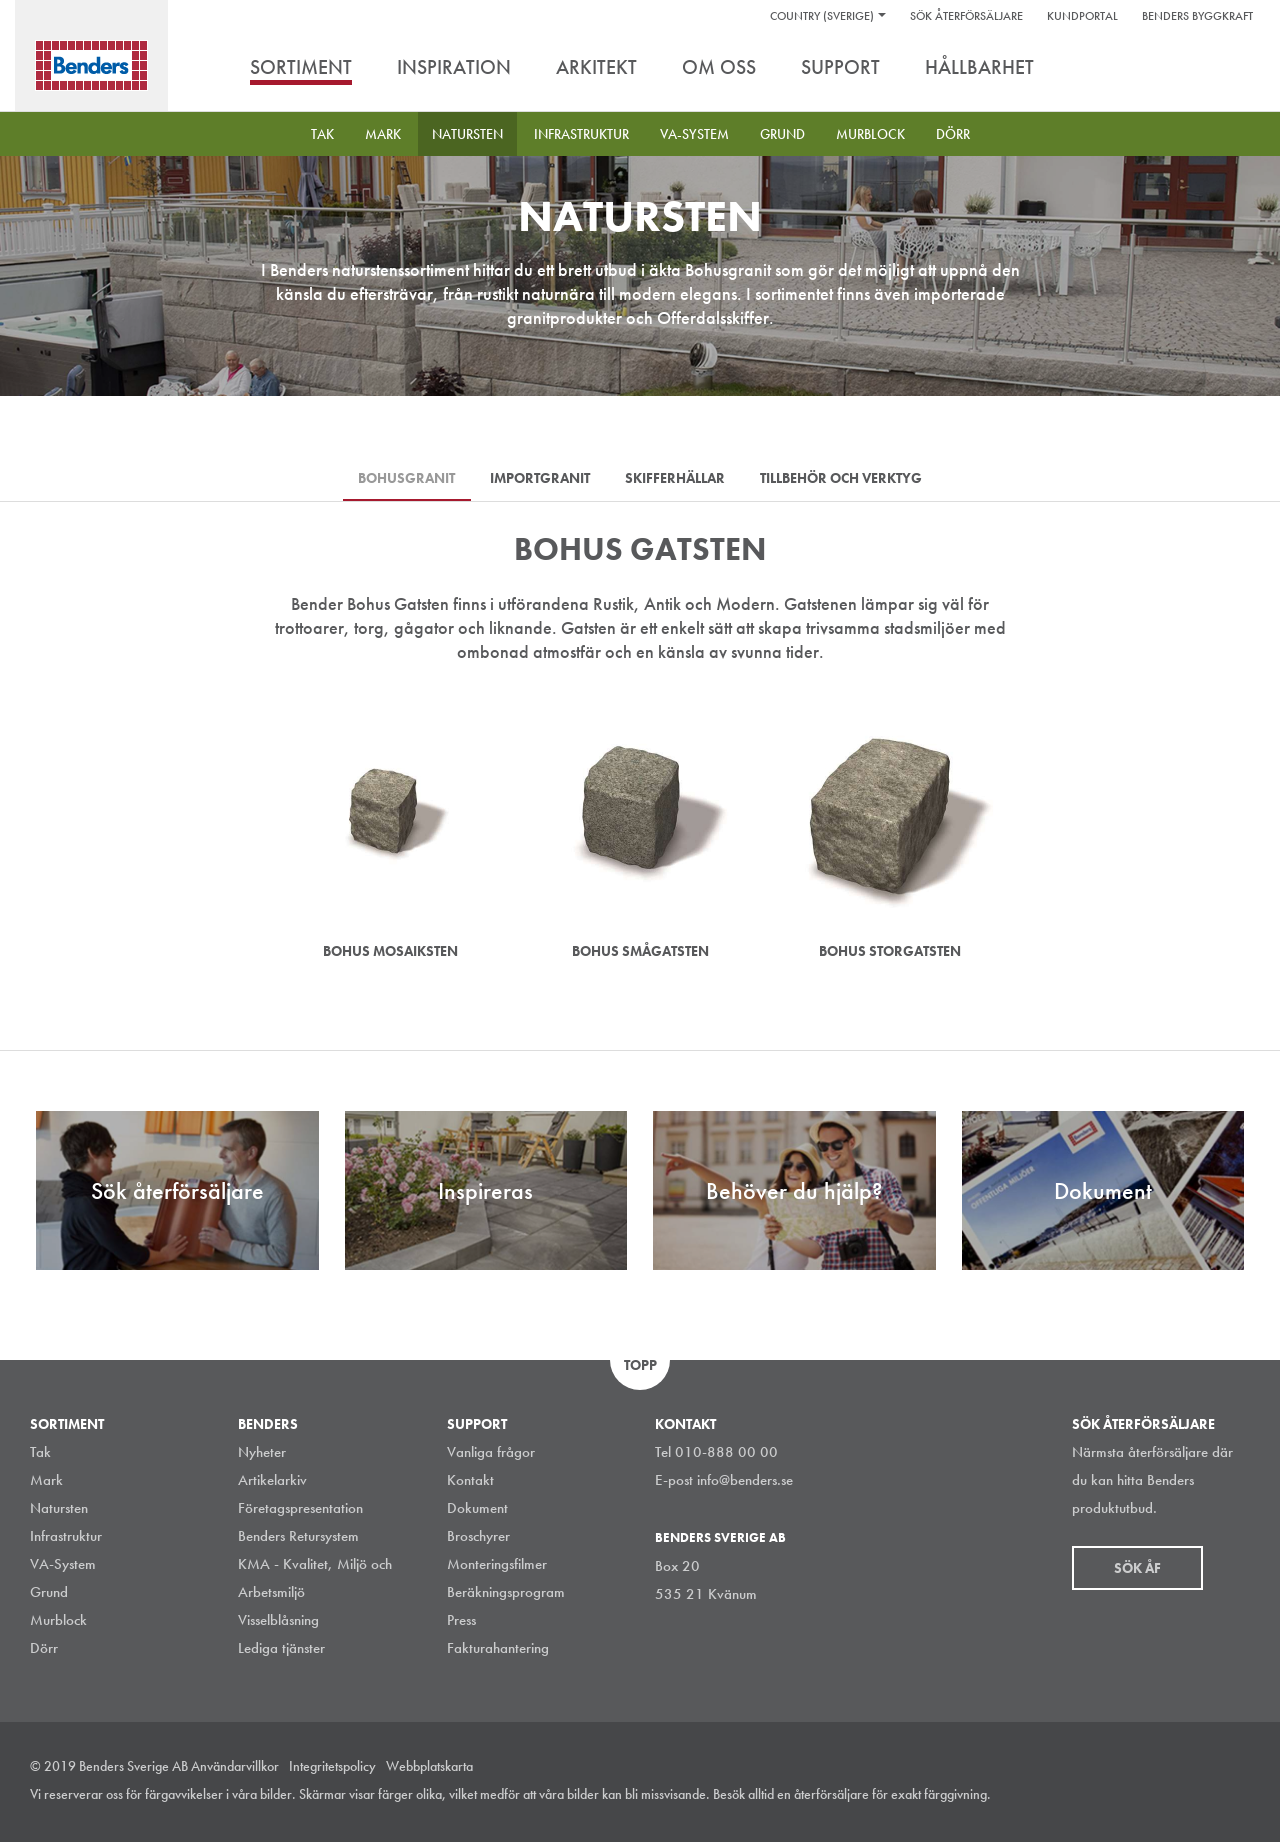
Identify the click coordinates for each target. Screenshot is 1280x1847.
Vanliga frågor (491, 1457)
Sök (1235, 69)
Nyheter (262, 1457)
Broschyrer (478, 1541)
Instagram (1104, 1801)
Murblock (870, 134)
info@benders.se (745, 1485)
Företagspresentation (300, 1513)
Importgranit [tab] (536, 480)
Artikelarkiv (272, 1485)
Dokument (477, 1513)
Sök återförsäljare (966, 16)
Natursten (467, 134)
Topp (640, 1370)
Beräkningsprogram (506, 1597)
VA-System (694, 134)
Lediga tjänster (281, 1653)
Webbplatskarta (429, 1771)
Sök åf (1137, 1573)
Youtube (1239, 1801)
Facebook (1194, 1801)
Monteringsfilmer (497, 1569)
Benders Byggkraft (1197, 16)
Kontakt (470, 1485)
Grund (782, 134)
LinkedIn (1149, 1801)
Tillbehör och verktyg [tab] (855, 480)
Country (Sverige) (822, 16)
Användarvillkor (235, 1771)
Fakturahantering (498, 1653)
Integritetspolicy (332, 1771)
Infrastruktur (581, 134)
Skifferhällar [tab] (680, 480)
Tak (322, 134)
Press (461, 1625)
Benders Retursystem (298, 1541)
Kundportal (1082, 16)
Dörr (953, 134)
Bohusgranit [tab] (393, 480)
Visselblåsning (278, 1625)
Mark (383, 134)
